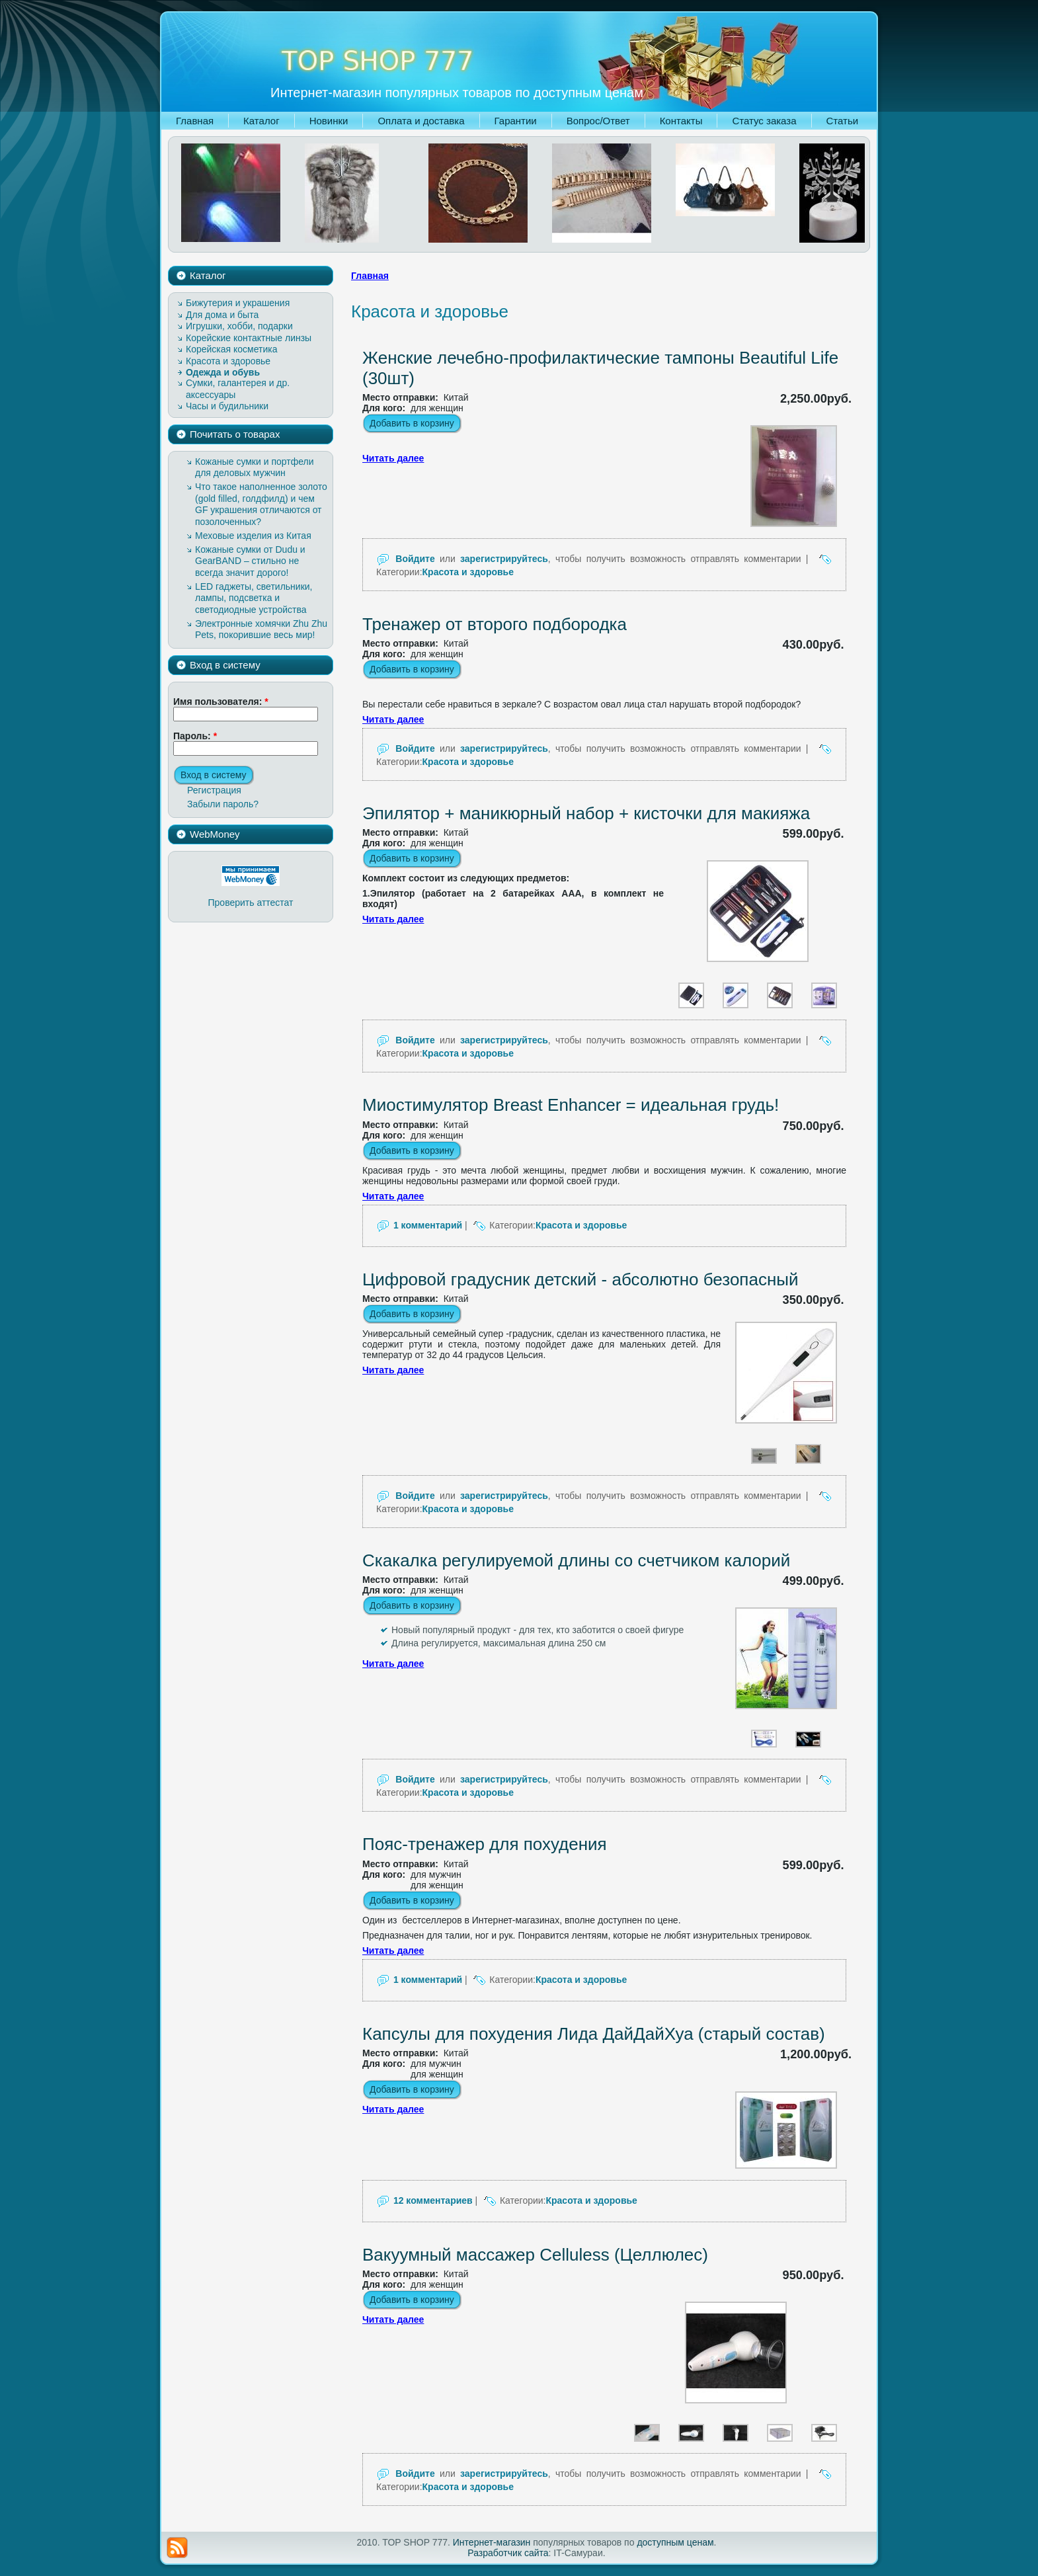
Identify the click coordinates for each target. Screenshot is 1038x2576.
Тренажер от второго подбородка (494, 624)
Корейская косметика (232, 349)
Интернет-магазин (492, 2542)
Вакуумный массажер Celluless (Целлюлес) (535, 2255)
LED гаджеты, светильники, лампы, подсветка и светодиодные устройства (254, 598)
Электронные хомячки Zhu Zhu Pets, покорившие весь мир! (261, 629)
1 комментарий (427, 1224)
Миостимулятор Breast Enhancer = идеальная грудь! (570, 1105)
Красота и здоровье (228, 361)
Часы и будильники (227, 406)
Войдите (414, 558)
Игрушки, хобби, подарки (239, 326)
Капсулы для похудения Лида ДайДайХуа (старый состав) (593, 2034)
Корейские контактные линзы (248, 338)
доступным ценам (675, 2542)
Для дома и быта (222, 314)
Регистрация (214, 790)
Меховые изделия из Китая (253, 535)
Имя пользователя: (220, 701)
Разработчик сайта (507, 2553)
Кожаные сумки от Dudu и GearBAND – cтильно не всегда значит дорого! (250, 561)
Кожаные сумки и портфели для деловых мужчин (254, 467)
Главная (370, 275)
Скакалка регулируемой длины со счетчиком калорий (576, 1560)
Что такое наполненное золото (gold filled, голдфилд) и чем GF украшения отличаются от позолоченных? (261, 504)
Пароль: (195, 736)
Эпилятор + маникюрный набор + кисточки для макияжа (586, 813)
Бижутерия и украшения (238, 303)
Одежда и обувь (223, 372)
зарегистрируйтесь (504, 558)
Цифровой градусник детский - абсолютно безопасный (580, 1279)
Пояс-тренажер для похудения (484, 1844)
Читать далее (393, 458)
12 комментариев (433, 2200)
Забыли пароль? (223, 804)
